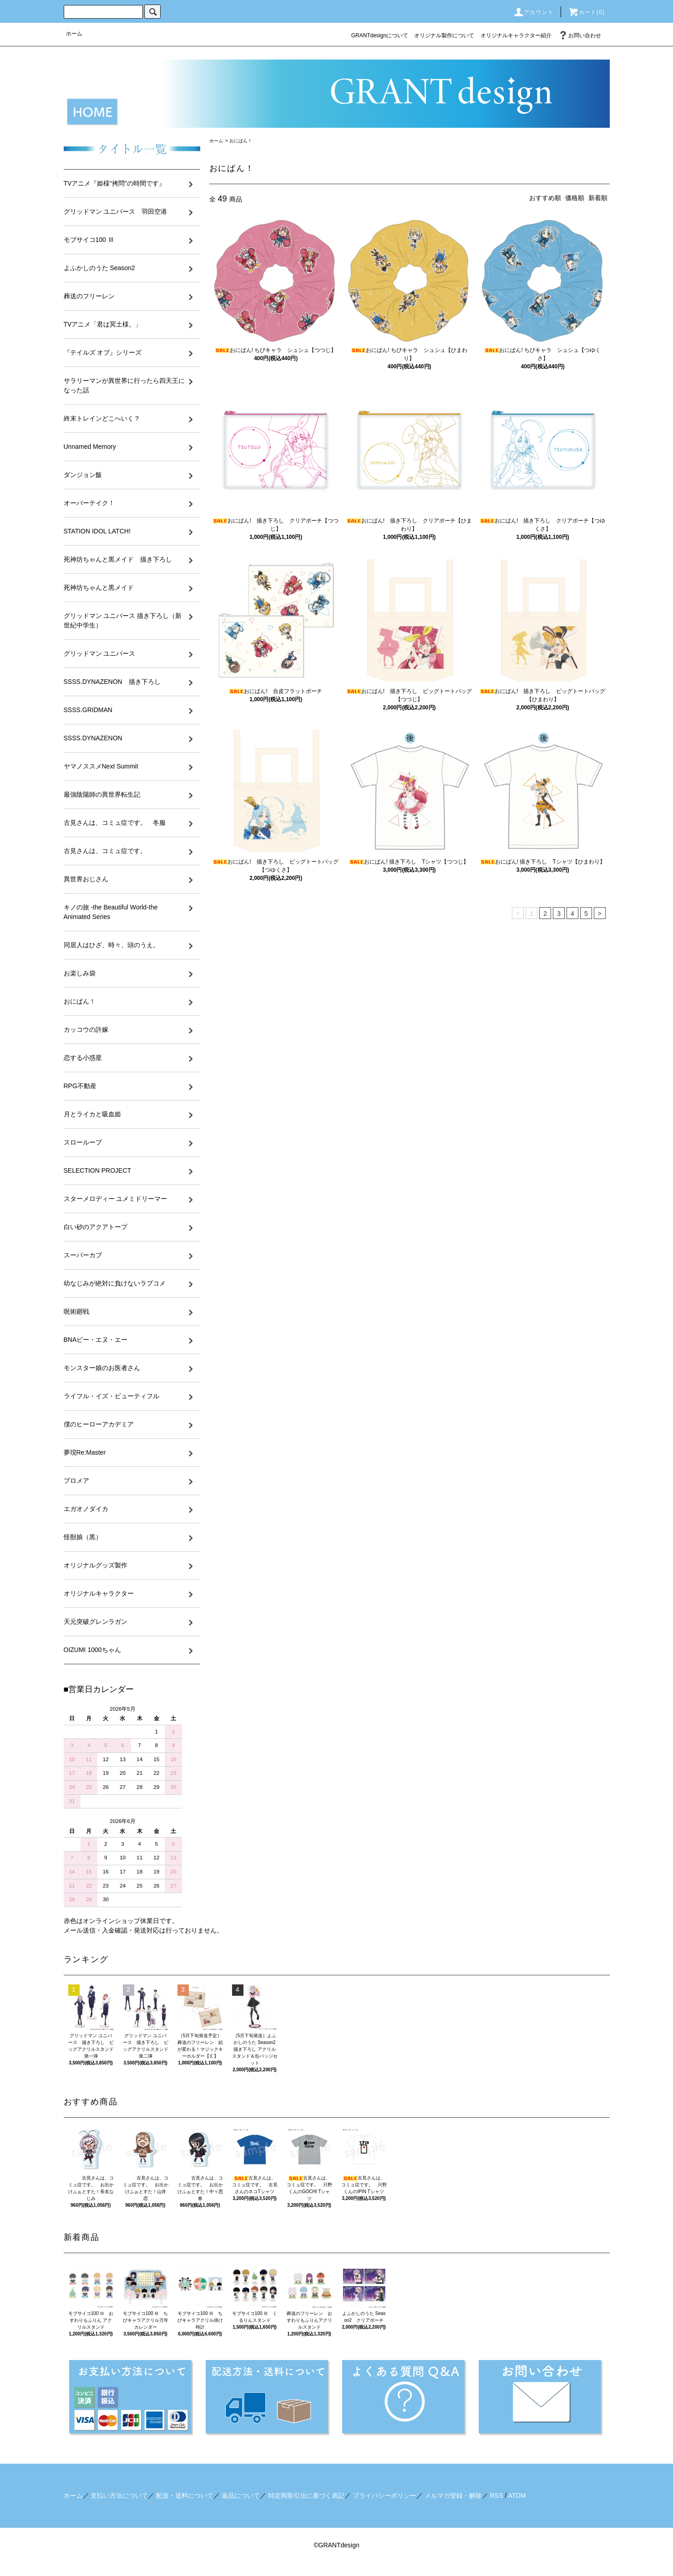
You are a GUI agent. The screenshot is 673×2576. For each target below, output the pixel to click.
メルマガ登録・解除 (453, 2495)
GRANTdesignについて (379, 35)
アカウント (533, 12)
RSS (496, 2495)
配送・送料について (184, 2495)
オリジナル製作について (444, 35)
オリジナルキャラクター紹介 (516, 35)
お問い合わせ (579, 35)
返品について (241, 2495)
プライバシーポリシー (384, 2495)
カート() (586, 12)
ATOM (517, 2495)
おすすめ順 (545, 197)
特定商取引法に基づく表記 (306, 2495)
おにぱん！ (240, 140)
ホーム (74, 33)
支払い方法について (119, 2495)
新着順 (597, 197)
